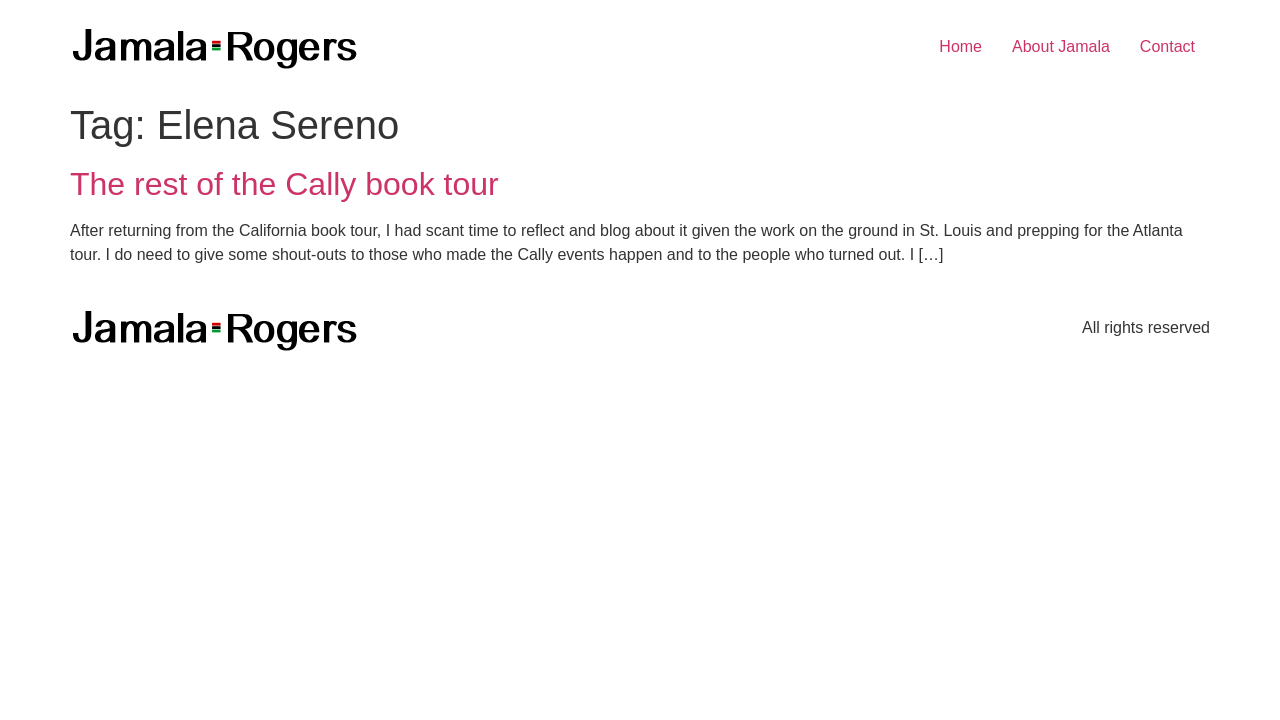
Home (960, 46)
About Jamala (1061, 46)
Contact (1167, 46)
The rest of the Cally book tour (284, 184)
